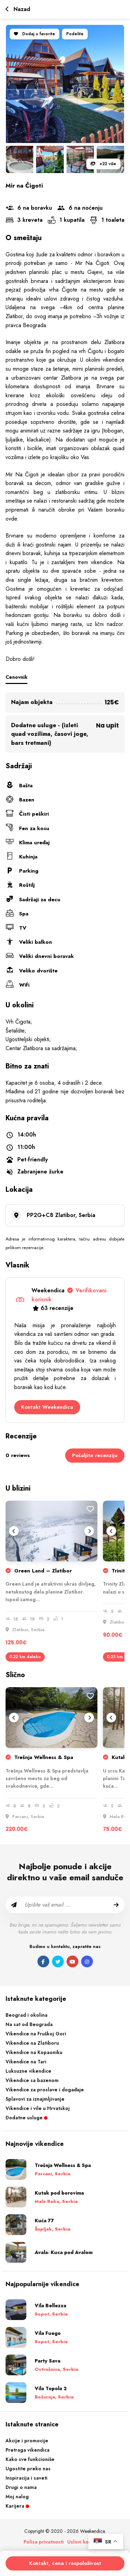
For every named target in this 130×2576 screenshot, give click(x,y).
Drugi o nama (21, 2487)
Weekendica (69, 1294)
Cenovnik (16, 677)
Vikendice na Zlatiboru (32, 2043)
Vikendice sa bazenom (32, 2080)
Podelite (75, 34)
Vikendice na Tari (26, 2061)
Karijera (17, 2505)
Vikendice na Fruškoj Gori (36, 2033)
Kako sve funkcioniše (30, 2459)
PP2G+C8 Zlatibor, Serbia (61, 1215)
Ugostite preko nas (28, 2468)
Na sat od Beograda (29, 2024)
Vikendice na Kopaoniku (34, 2052)
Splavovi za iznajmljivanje (35, 2098)
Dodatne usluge (26, 2117)
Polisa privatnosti (44, 2541)
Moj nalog (17, 2496)
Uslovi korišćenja (87, 2541)
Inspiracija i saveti (26, 2477)
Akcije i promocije (27, 2440)
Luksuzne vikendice (28, 2071)
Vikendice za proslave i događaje (45, 2089)
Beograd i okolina (26, 2015)
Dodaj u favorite (34, 34)
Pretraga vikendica (28, 2449)
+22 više (103, 164)
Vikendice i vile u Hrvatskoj (38, 2108)
